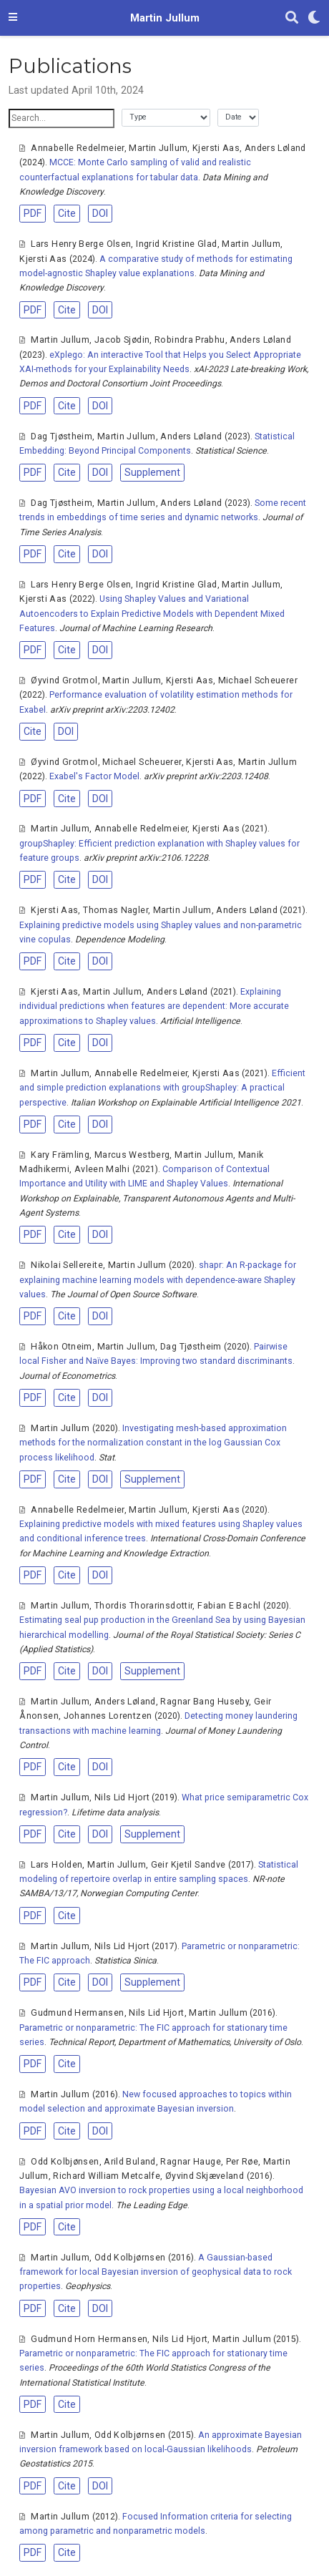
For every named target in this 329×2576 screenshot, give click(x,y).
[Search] (291, 18)
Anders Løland (275, 148)
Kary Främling (60, 1155)
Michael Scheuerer (258, 680)
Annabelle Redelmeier (77, 148)
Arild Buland (129, 2162)
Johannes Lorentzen (108, 1716)
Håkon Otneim (61, 1347)
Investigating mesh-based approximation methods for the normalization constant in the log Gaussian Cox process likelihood (152, 1443)
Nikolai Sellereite (67, 1265)
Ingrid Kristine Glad (176, 244)
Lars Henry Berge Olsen (81, 244)
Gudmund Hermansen (77, 2013)
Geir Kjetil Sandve (188, 1865)
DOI (100, 213)
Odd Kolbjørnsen (130, 2258)
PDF (32, 213)
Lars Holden (56, 1865)
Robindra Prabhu (189, 340)
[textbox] (61, 118)
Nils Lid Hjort (121, 1797)
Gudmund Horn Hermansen (89, 2339)
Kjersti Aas (216, 148)
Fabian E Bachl (228, 1606)
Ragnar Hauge (190, 2162)
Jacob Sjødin (121, 340)
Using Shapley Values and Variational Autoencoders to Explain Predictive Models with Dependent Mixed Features (152, 613)
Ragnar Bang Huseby (204, 1702)
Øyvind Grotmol (64, 680)
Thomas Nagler (115, 910)
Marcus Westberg (132, 1155)
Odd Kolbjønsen (65, 2162)
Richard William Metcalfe (106, 2176)
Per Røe (242, 2162)
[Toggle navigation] (13, 18)
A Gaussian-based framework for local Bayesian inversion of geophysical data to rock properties (155, 2272)
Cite (67, 213)
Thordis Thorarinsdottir (143, 1606)
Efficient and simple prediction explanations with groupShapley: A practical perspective (162, 1088)
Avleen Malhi (101, 1169)
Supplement (152, 472)
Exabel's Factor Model (94, 776)
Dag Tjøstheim (61, 436)
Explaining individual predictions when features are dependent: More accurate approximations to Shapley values (154, 1006)
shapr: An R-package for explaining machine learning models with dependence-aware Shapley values (157, 1279)
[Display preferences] (314, 18)
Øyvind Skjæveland (204, 2176)
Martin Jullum (165, 17)
